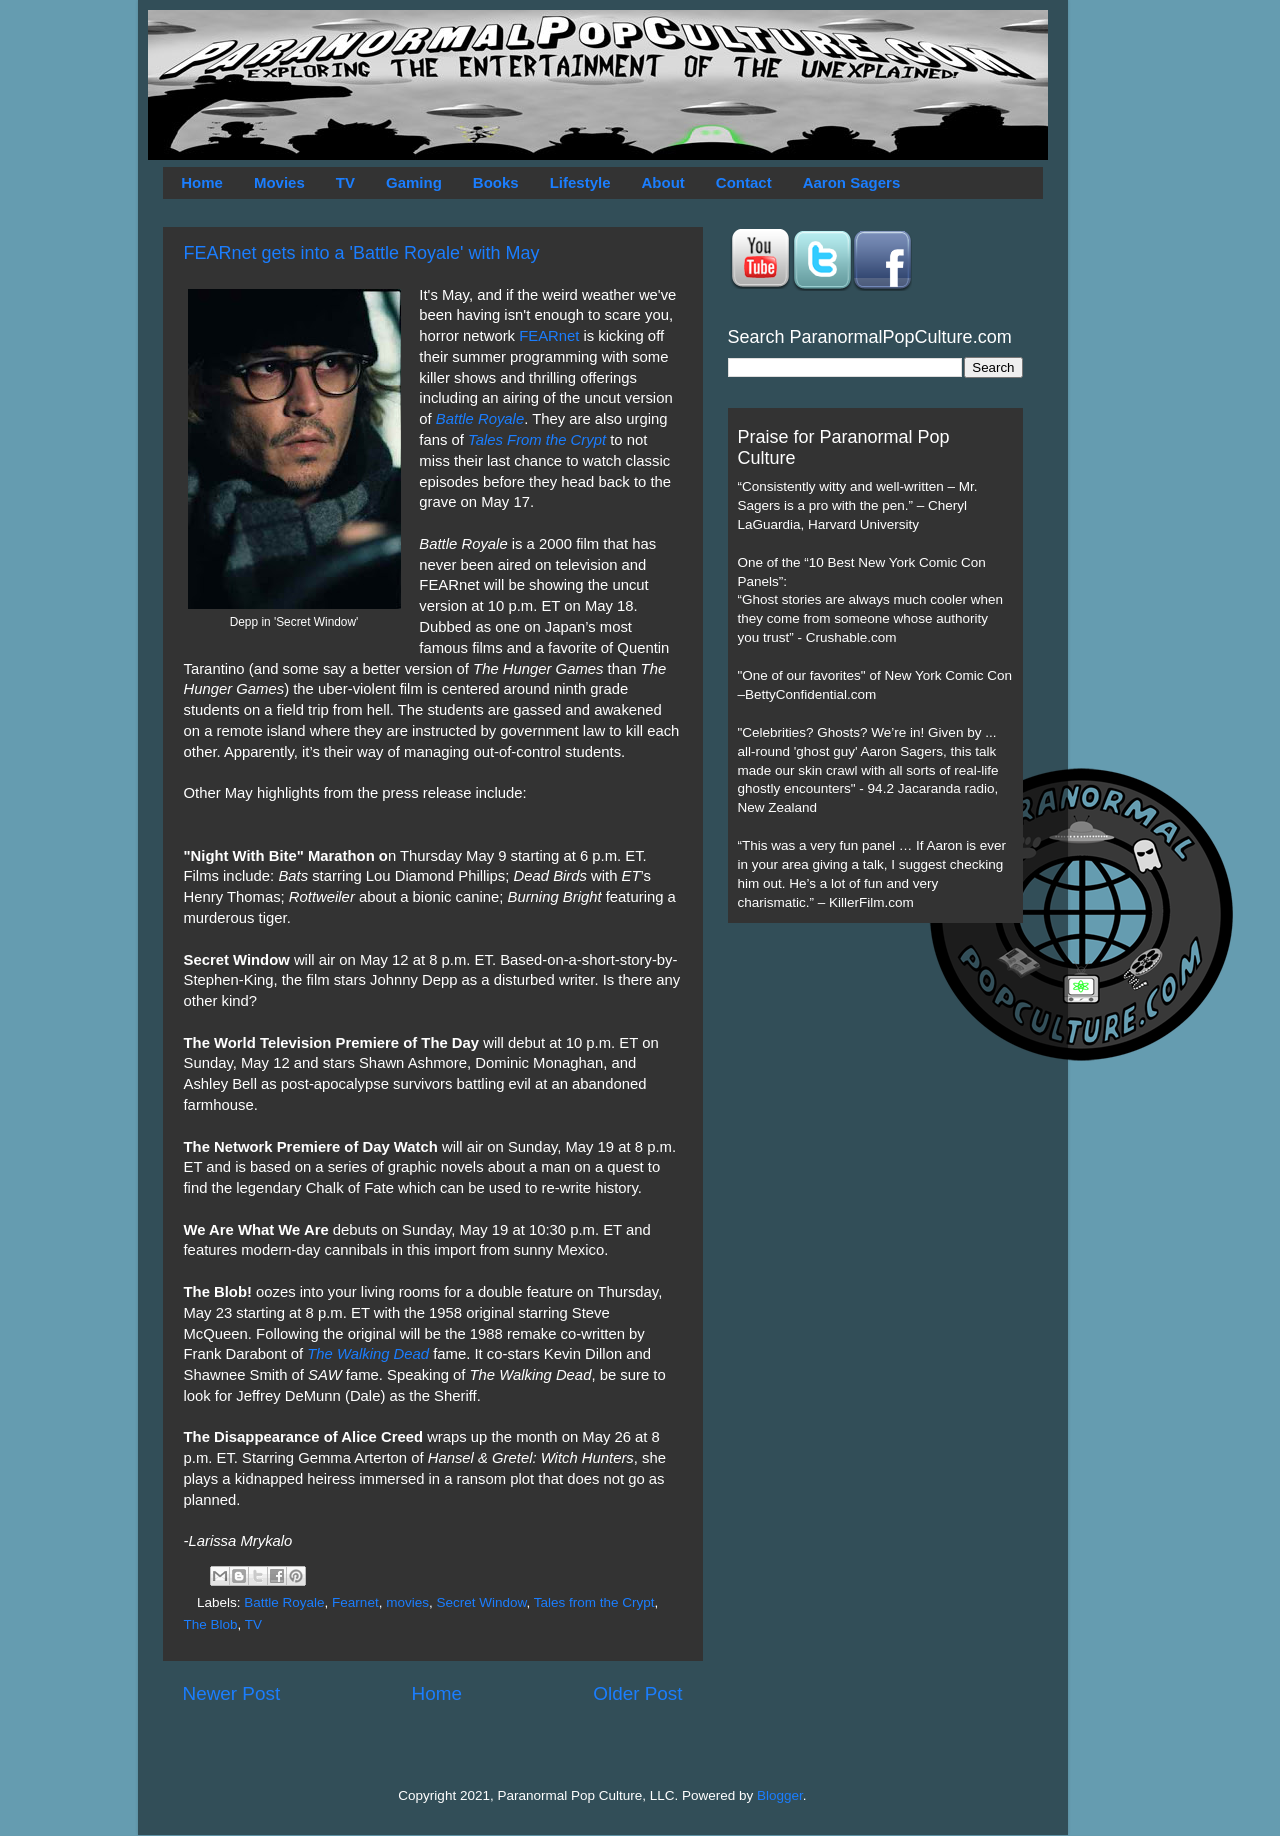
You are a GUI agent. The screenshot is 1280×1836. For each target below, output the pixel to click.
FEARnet (549, 336)
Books (496, 182)
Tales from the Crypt (594, 1602)
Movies (279, 182)
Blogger (780, 1795)
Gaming (414, 182)
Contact (744, 182)
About (663, 182)
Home (202, 182)
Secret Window (481, 1602)
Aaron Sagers (852, 182)
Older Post (637, 1693)
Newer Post (232, 1693)
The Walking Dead (368, 1354)
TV (345, 182)
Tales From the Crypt (537, 440)
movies (407, 1602)
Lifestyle (580, 182)
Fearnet (355, 1602)
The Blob (211, 1624)
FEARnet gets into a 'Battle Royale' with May (362, 253)
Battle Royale (480, 419)
